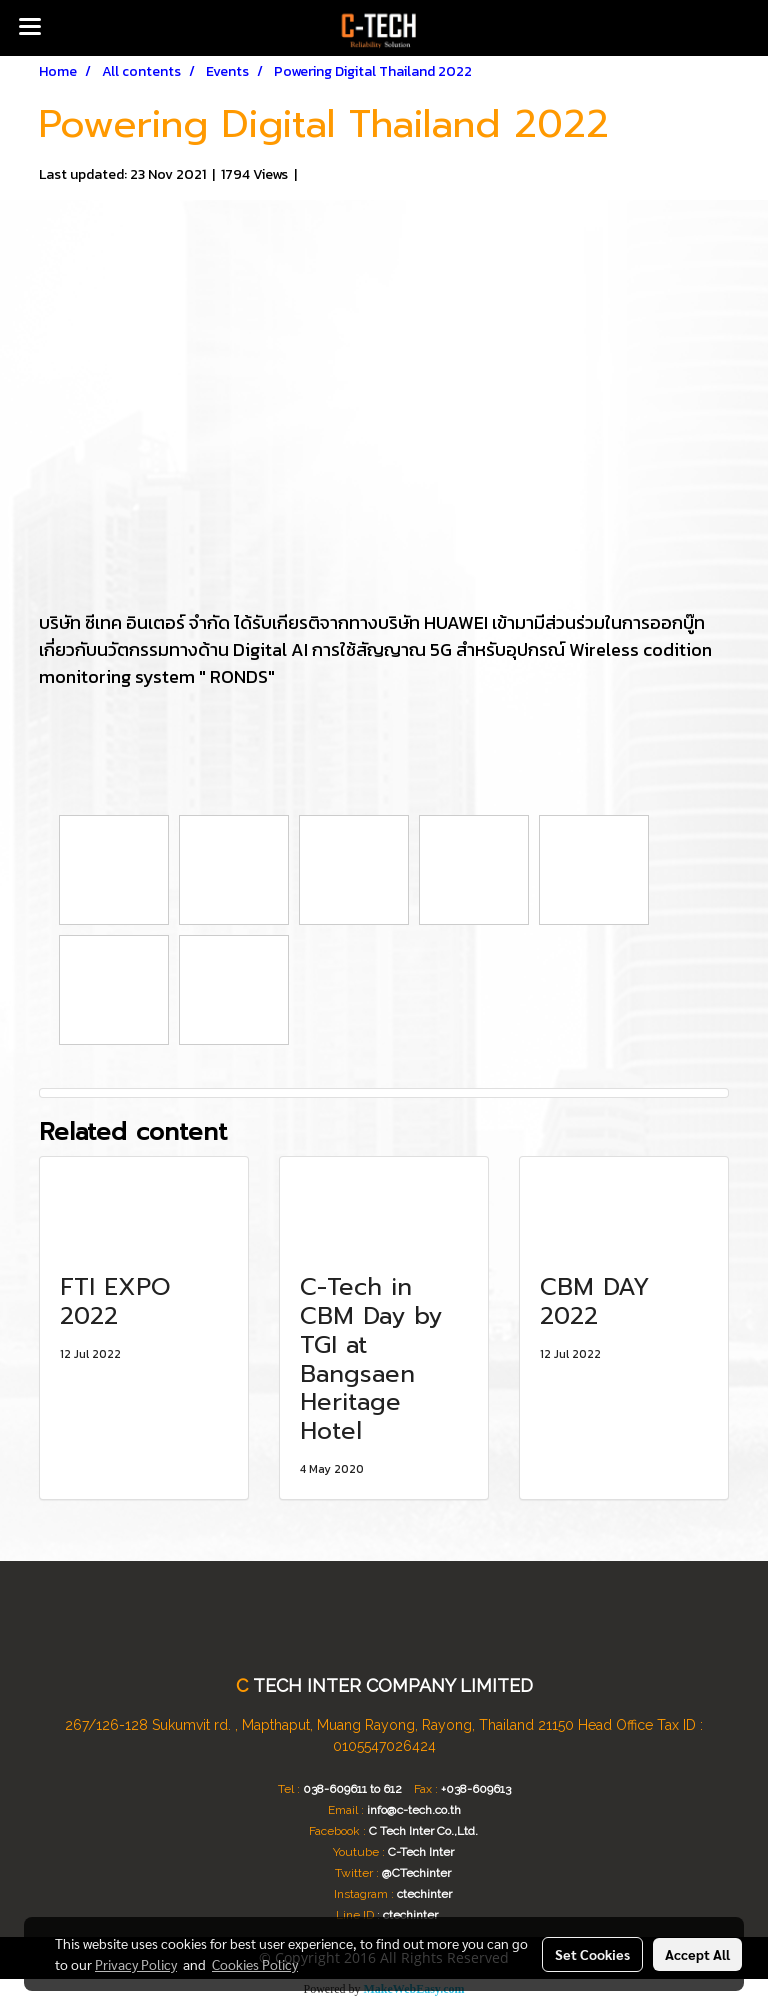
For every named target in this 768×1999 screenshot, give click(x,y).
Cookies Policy (255, 1964)
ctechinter (424, 1894)
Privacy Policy (136, 1964)
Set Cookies (592, 1954)
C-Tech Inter (421, 1852)
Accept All (697, 1954)
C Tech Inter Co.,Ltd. (423, 1831)
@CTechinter (416, 1873)
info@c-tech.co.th (414, 1810)
